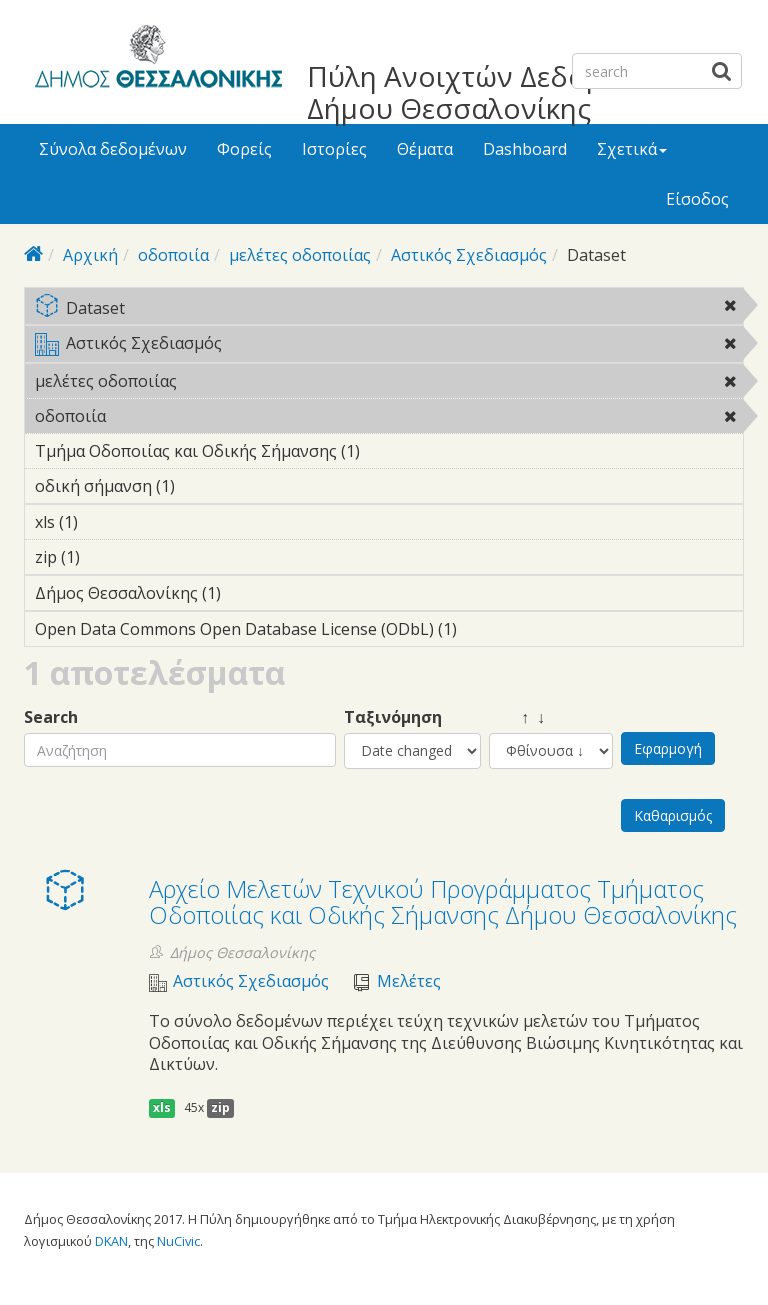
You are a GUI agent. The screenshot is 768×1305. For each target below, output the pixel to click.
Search (51, 717)
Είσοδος (697, 199)
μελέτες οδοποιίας (300, 255)
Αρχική (90, 255)
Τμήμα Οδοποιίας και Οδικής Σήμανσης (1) (389, 454)
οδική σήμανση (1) (206, 486)
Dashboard (525, 149)
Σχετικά (632, 149)
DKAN (111, 1241)
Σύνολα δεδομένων (113, 149)
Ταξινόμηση (393, 717)
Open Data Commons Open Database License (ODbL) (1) (389, 632)
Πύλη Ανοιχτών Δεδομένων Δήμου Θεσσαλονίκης (488, 92)
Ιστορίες (334, 149)
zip (220, 1107)
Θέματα (425, 149)
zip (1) (111, 557)
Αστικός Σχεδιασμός (469, 255)
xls (162, 1107)
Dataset (389, 309)
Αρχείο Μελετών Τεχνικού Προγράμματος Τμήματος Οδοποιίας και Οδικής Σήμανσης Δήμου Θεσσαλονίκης (443, 901)
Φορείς (244, 149)
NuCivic (178, 1241)
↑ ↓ (517, 717)
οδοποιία (173, 255)
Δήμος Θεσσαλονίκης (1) (252, 593)
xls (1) (109, 522)
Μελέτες (409, 981)
